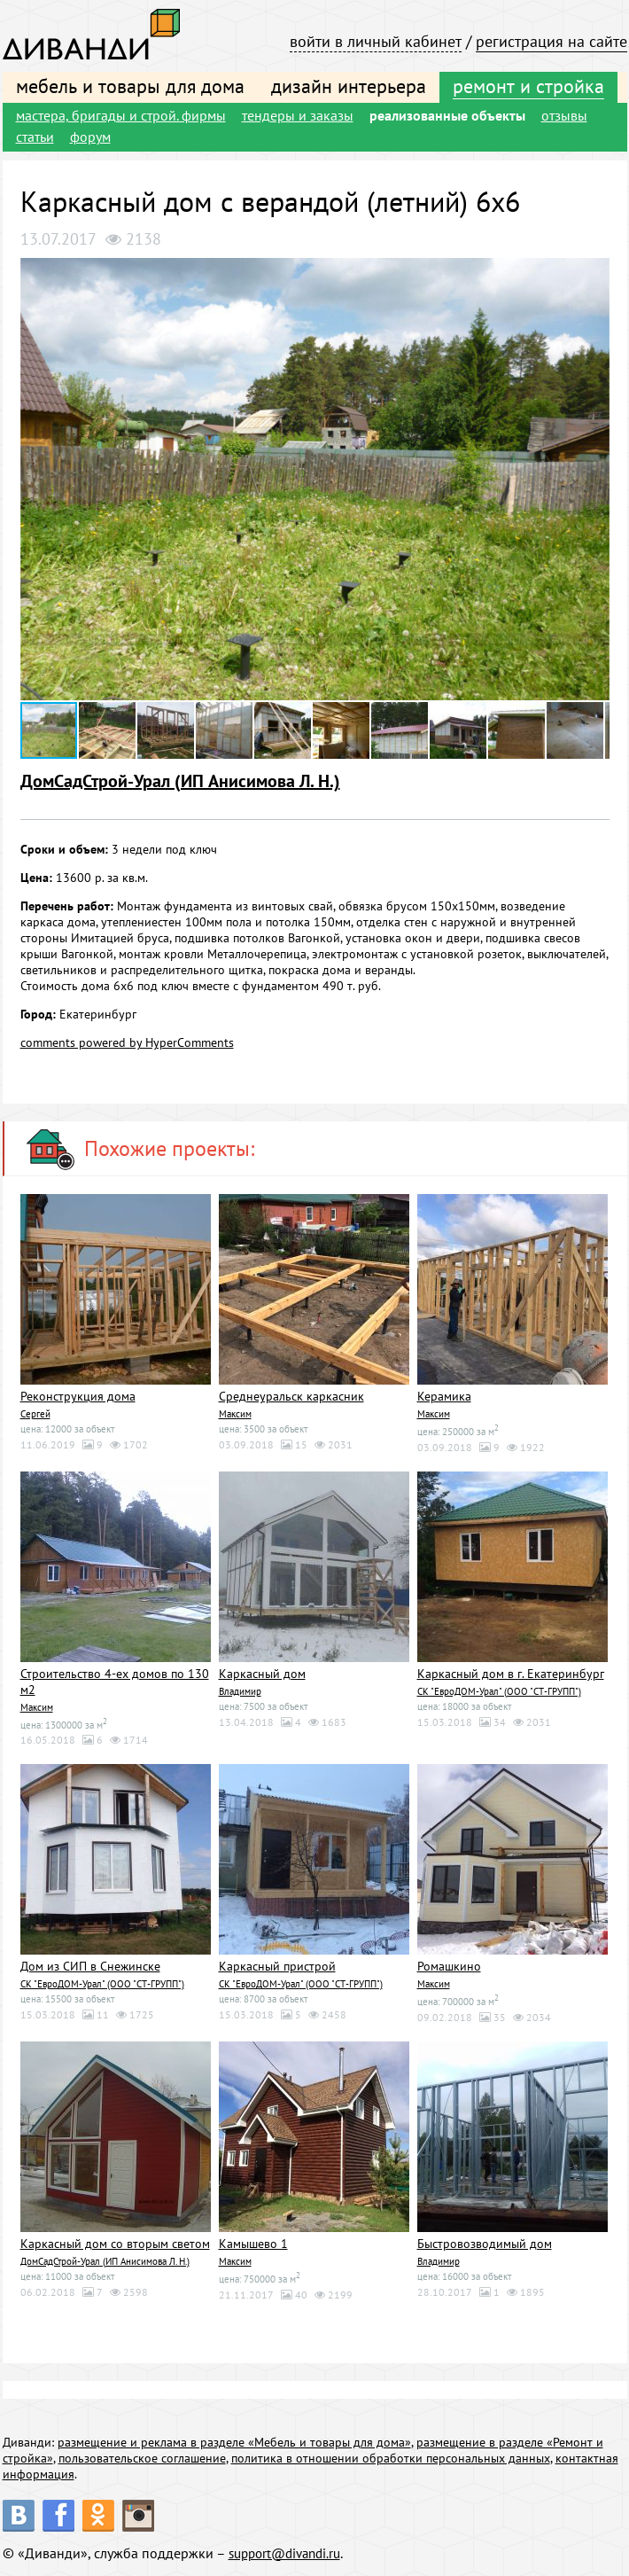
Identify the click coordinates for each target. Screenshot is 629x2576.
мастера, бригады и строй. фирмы (121, 115)
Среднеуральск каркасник (291, 1396)
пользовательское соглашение (142, 2455)
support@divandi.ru (290, 2549)
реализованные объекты (447, 115)
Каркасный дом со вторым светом (115, 2241)
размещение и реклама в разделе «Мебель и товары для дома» (234, 2439)
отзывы (564, 115)
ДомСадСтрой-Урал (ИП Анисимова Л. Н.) (180, 780)
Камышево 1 (253, 2241)
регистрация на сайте (551, 41)
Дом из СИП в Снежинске (90, 1964)
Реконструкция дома (78, 1396)
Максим (235, 1413)
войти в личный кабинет (376, 41)
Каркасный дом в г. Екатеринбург (510, 1673)
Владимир (240, 1689)
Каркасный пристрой (277, 1964)
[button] (593, 274)
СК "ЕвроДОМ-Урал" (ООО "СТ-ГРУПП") (499, 1689)
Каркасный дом (262, 1673)
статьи (35, 136)
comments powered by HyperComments (127, 1042)
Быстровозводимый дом (484, 2241)
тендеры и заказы (297, 115)
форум (90, 136)
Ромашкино (449, 1964)
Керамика (444, 1396)
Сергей (35, 1413)
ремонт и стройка (528, 86)
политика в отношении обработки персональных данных (390, 2455)
